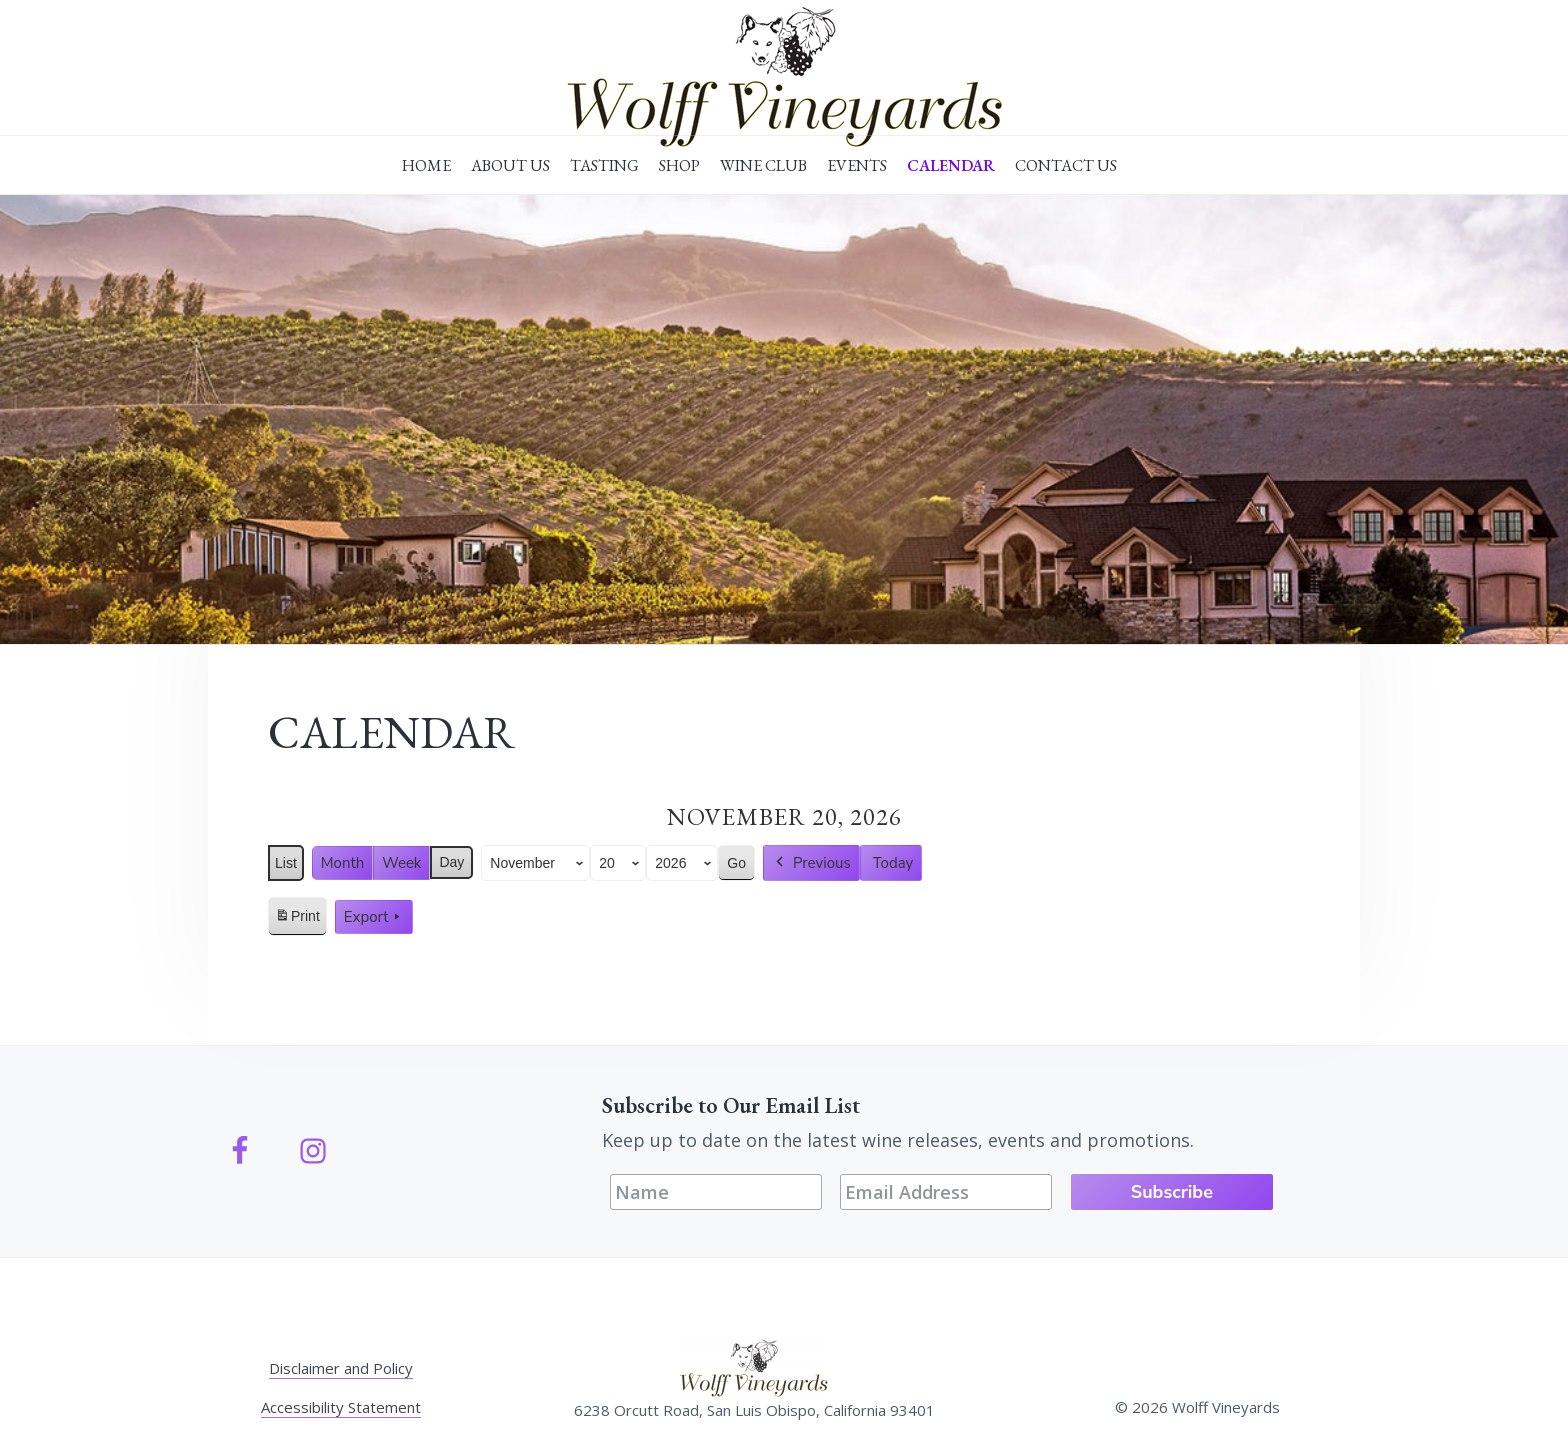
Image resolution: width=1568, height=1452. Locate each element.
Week (401, 863)
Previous (811, 863)
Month (342, 863)
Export (374, 917)
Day (451, 862)
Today (893, 863)
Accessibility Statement (341, 1407)
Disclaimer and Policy (341, 1368)
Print (297, 920)
